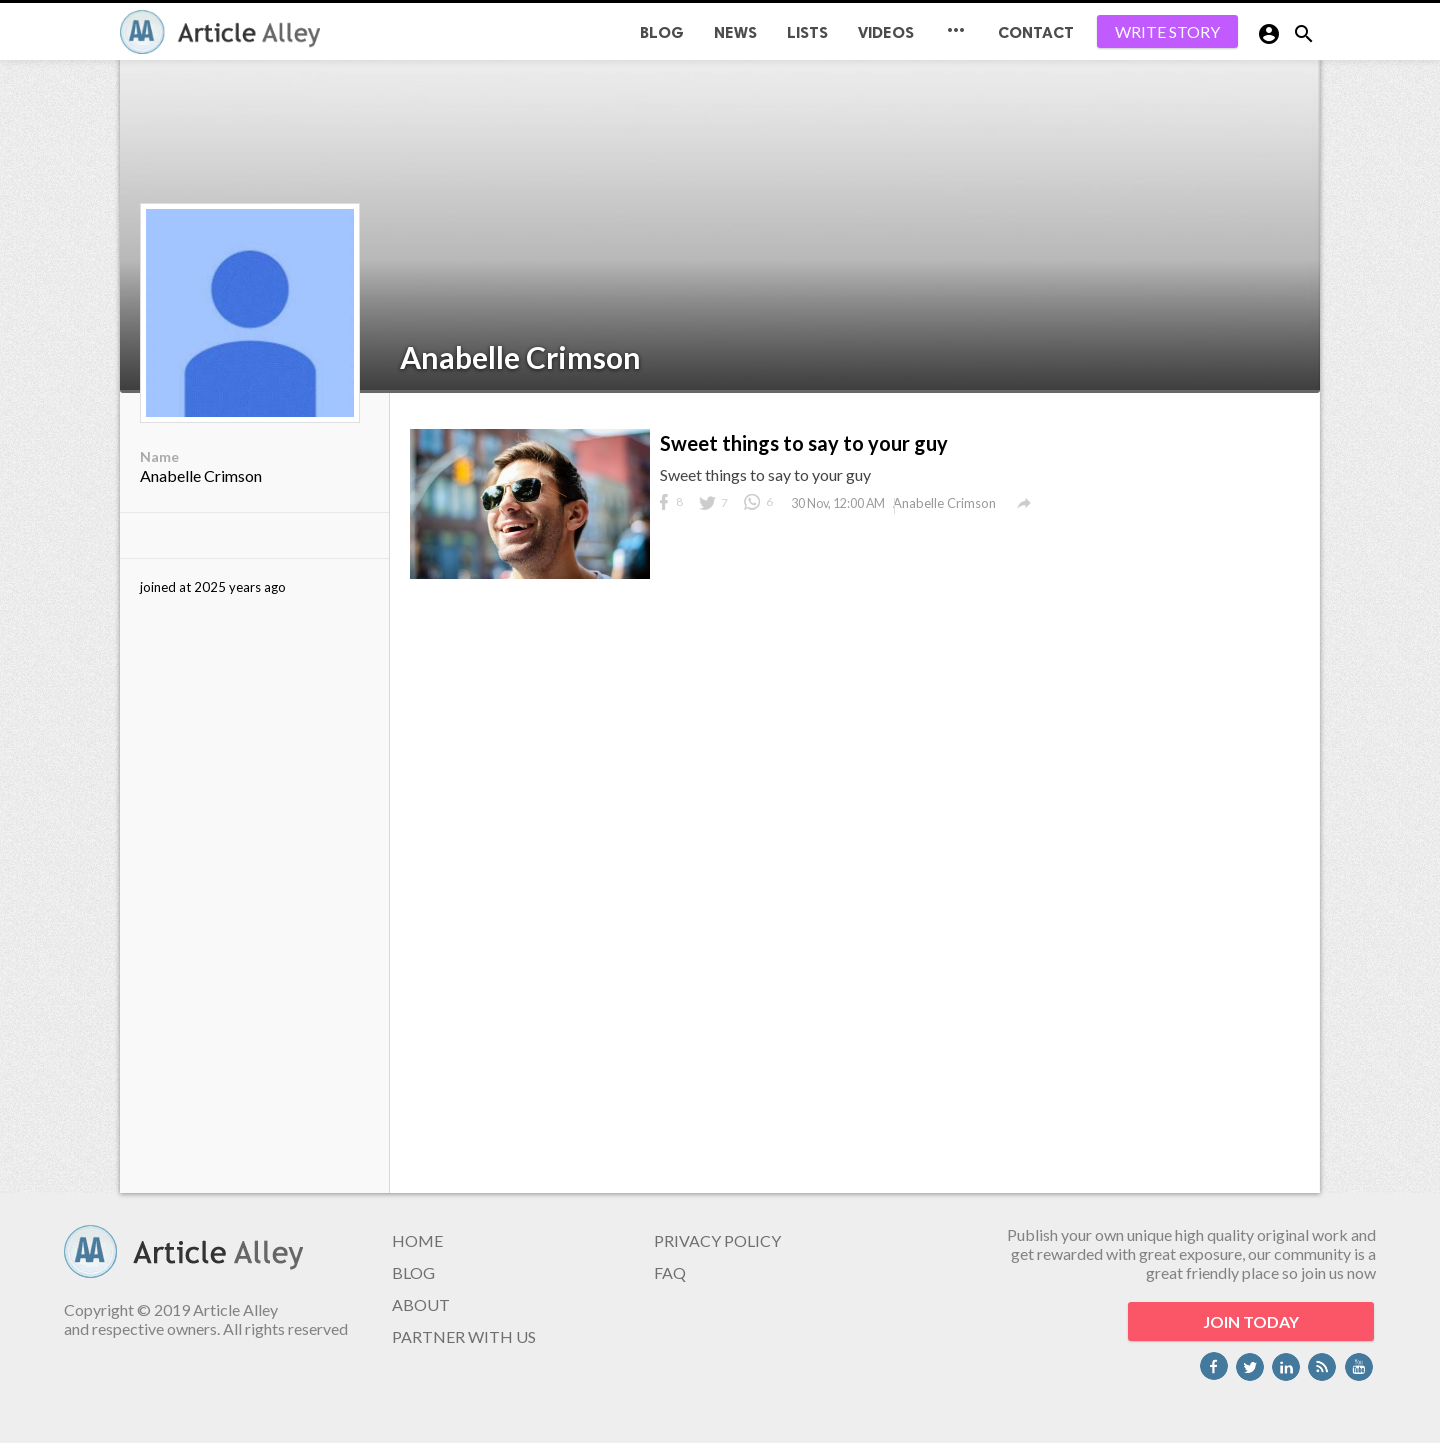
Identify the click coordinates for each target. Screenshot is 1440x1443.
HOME (417, 1240)
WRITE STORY (1167, 31)
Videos (886, 32)
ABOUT (421, 1304)
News (735, 32)
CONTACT (1036, 32)
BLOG (662, 32)
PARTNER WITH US (464, 1336)
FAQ (670, 1272)
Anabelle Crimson (520, 357)
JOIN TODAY (1251, 1321)
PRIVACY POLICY (717, 1240)
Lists (807, 32)
